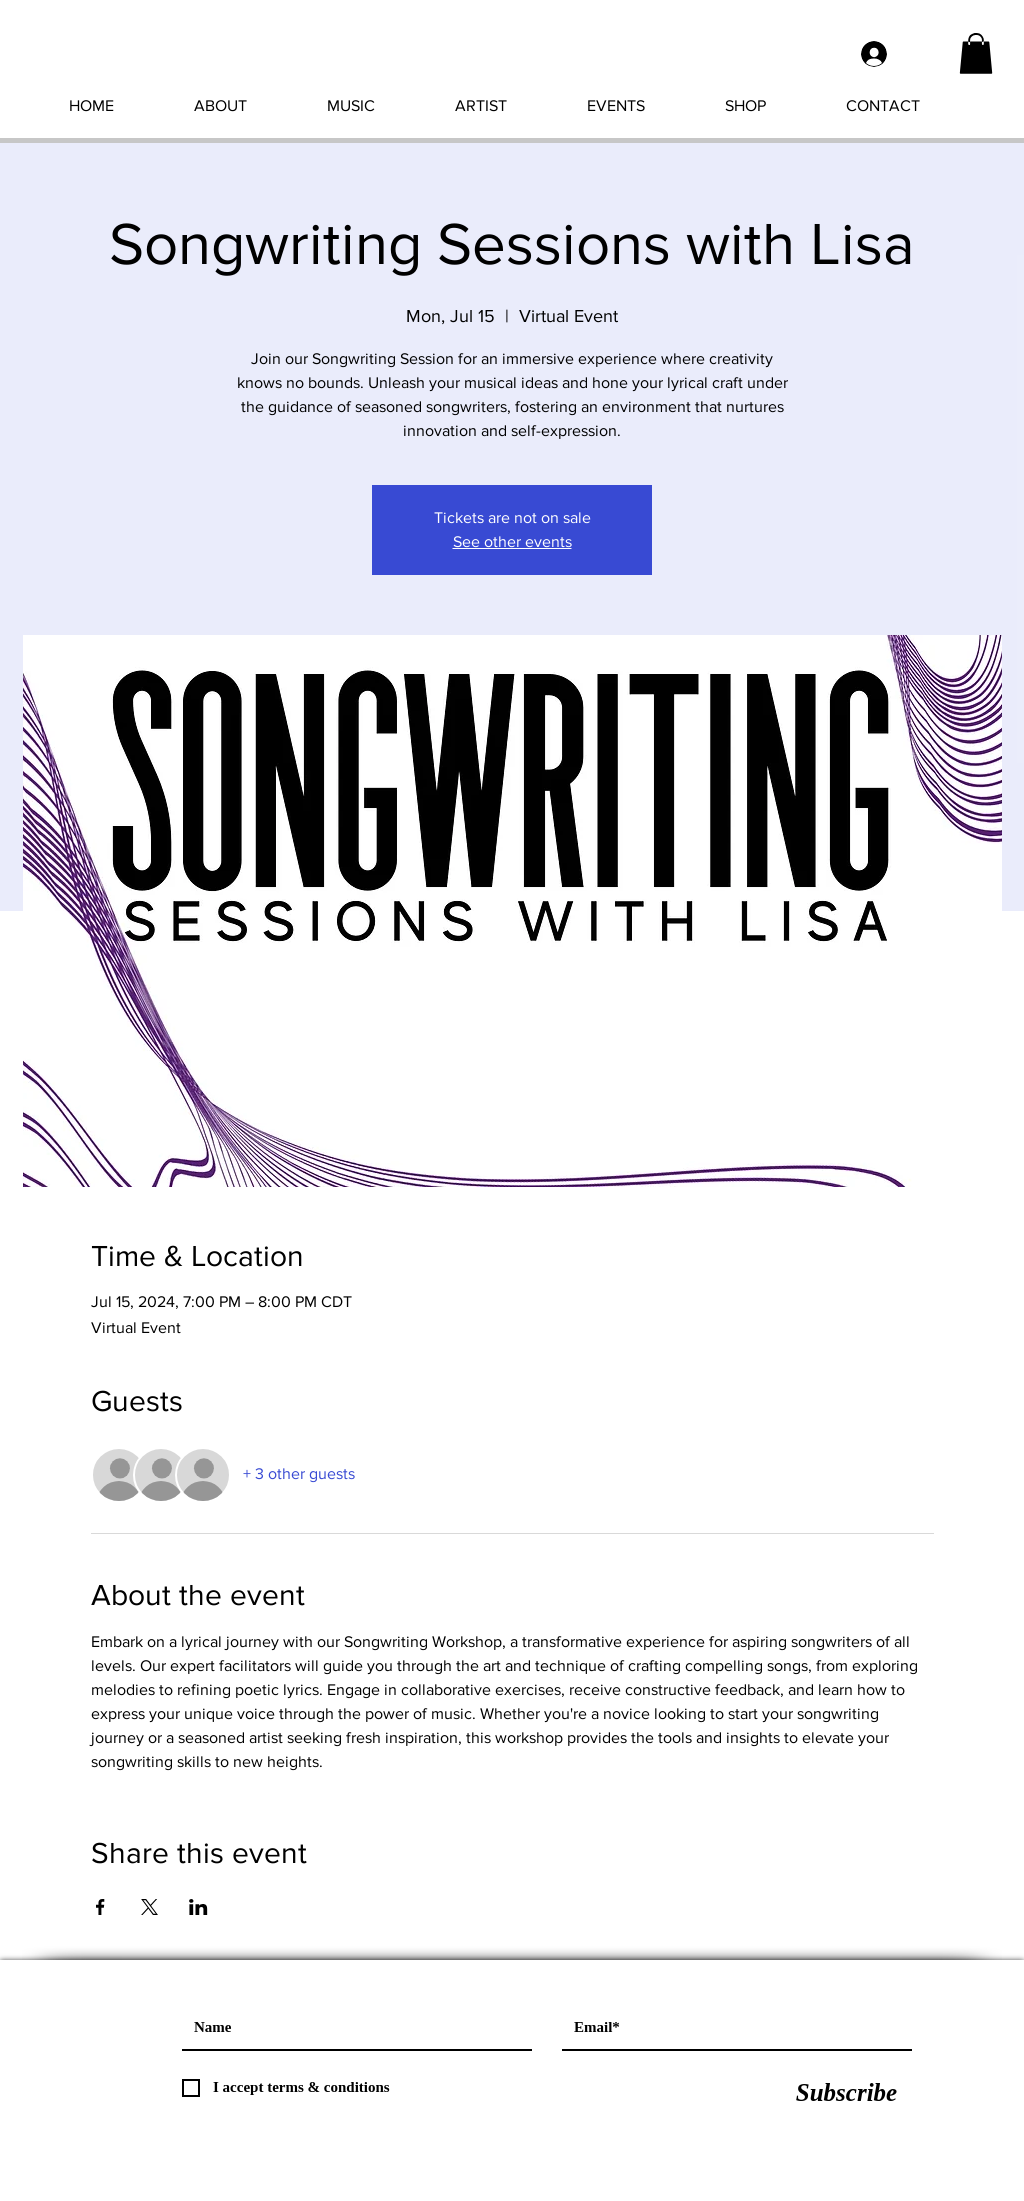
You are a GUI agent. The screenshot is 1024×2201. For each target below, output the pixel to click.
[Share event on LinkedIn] (198, 1907)
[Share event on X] (149, 1907)
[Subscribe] (846, 2093)
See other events (512, 541)
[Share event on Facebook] (100, 1907)
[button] (976, 53)
